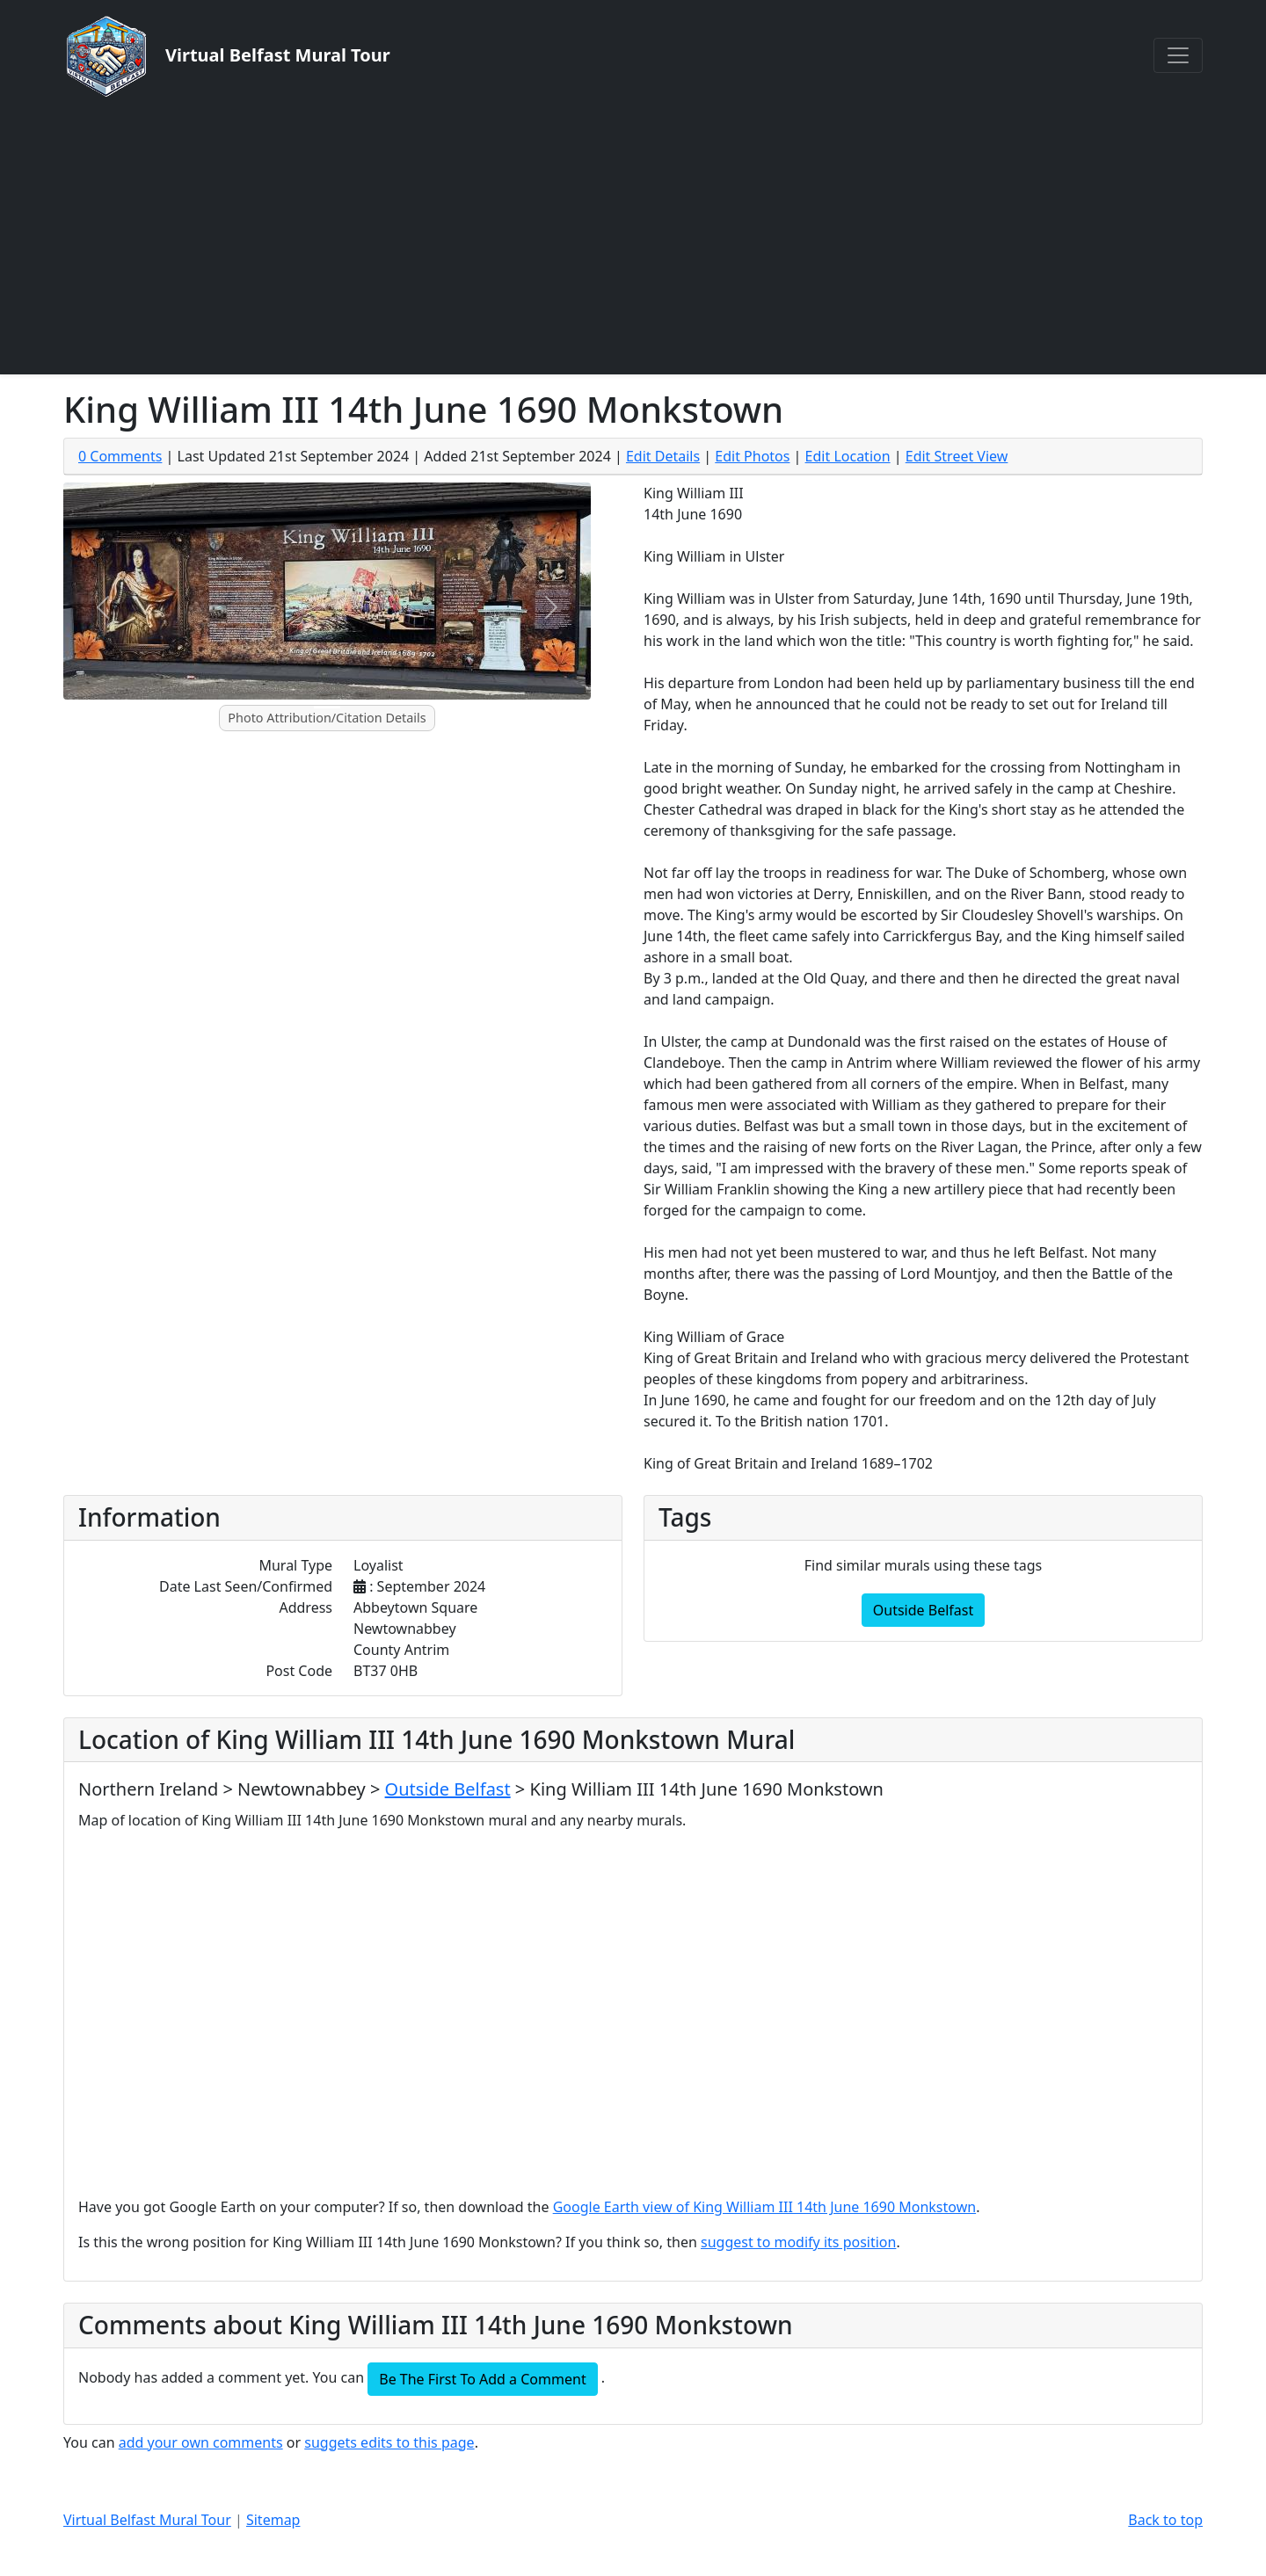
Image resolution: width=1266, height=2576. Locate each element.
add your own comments (201, 2442)
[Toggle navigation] (1178, 55)
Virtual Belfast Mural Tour (147, 2519)
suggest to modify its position (798, 2242)
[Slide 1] (327, 707)
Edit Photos (752, 456)
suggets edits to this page (389, 2442)
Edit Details (663, 456)
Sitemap (273, 2519)
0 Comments (120, 456)
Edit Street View (957, 456)
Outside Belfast (923, 1610)
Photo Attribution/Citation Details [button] (327, 717)
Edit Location (848, 456)
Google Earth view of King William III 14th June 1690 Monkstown (764, 2207)
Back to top (1165, 2519)
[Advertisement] (633, 235)
